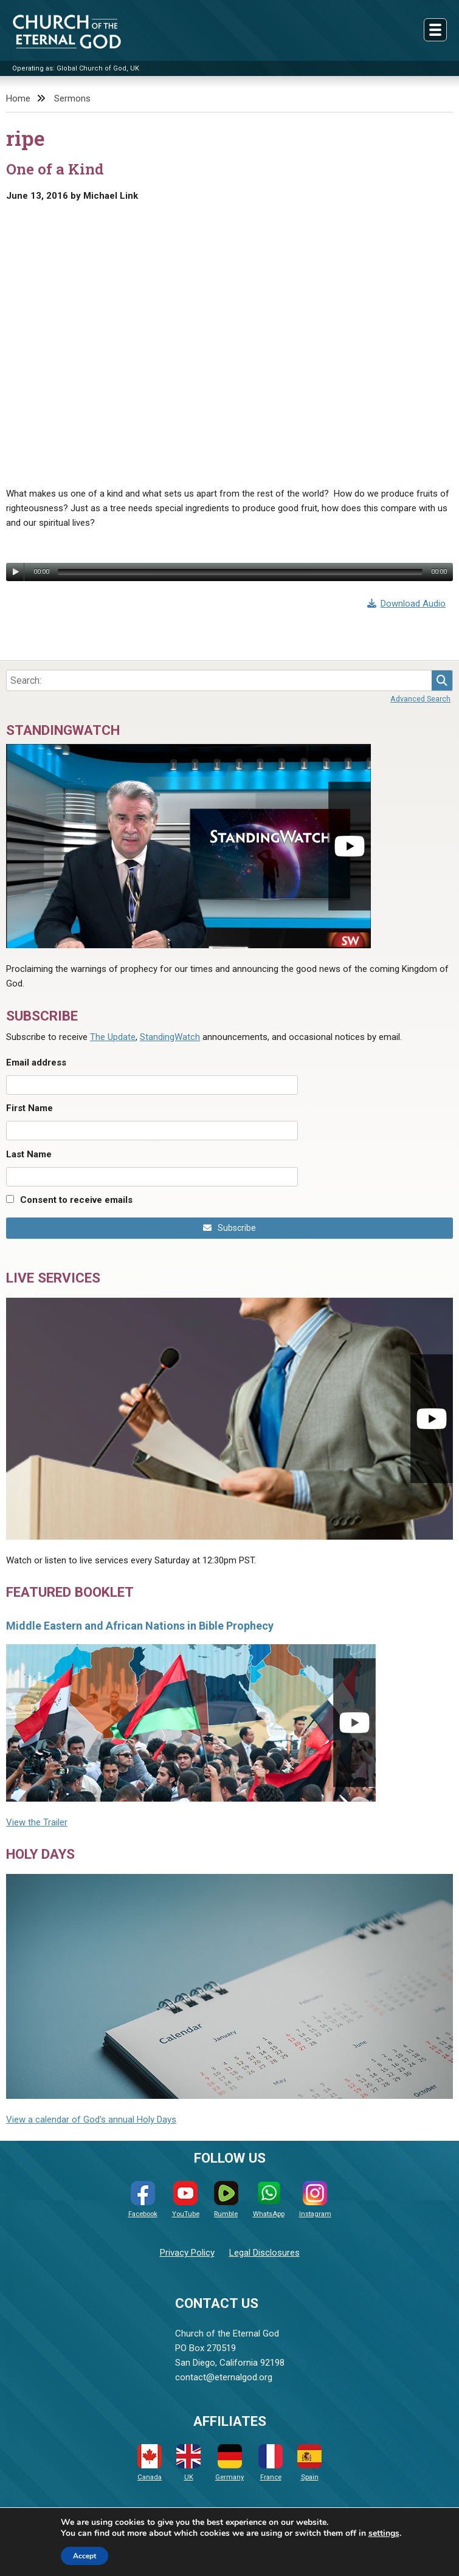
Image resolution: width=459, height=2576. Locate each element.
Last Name (29, 1154)
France (270, 2462)
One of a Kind (55, 169)
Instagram (315, 2199)
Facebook (142, 2199)
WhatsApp (269, 2199)
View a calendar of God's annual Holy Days (91, 2119)
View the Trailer (36, 1822)
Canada (149, 2462)
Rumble (226, 2199)
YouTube (185, 2199)
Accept (84, 2556)
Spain (309, 2462)
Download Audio (406, 603)
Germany (229, 2462)
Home (18, 98)
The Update (113, 1036)
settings (383, 2533)
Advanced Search (420, 698)
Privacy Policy (187, 2252)
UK (188, 2462)
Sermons (72, 98)
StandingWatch (170, 1036)
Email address (36, 1062)
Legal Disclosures (264, 2252)
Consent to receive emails (76, 1199)
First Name (29, 1108)
